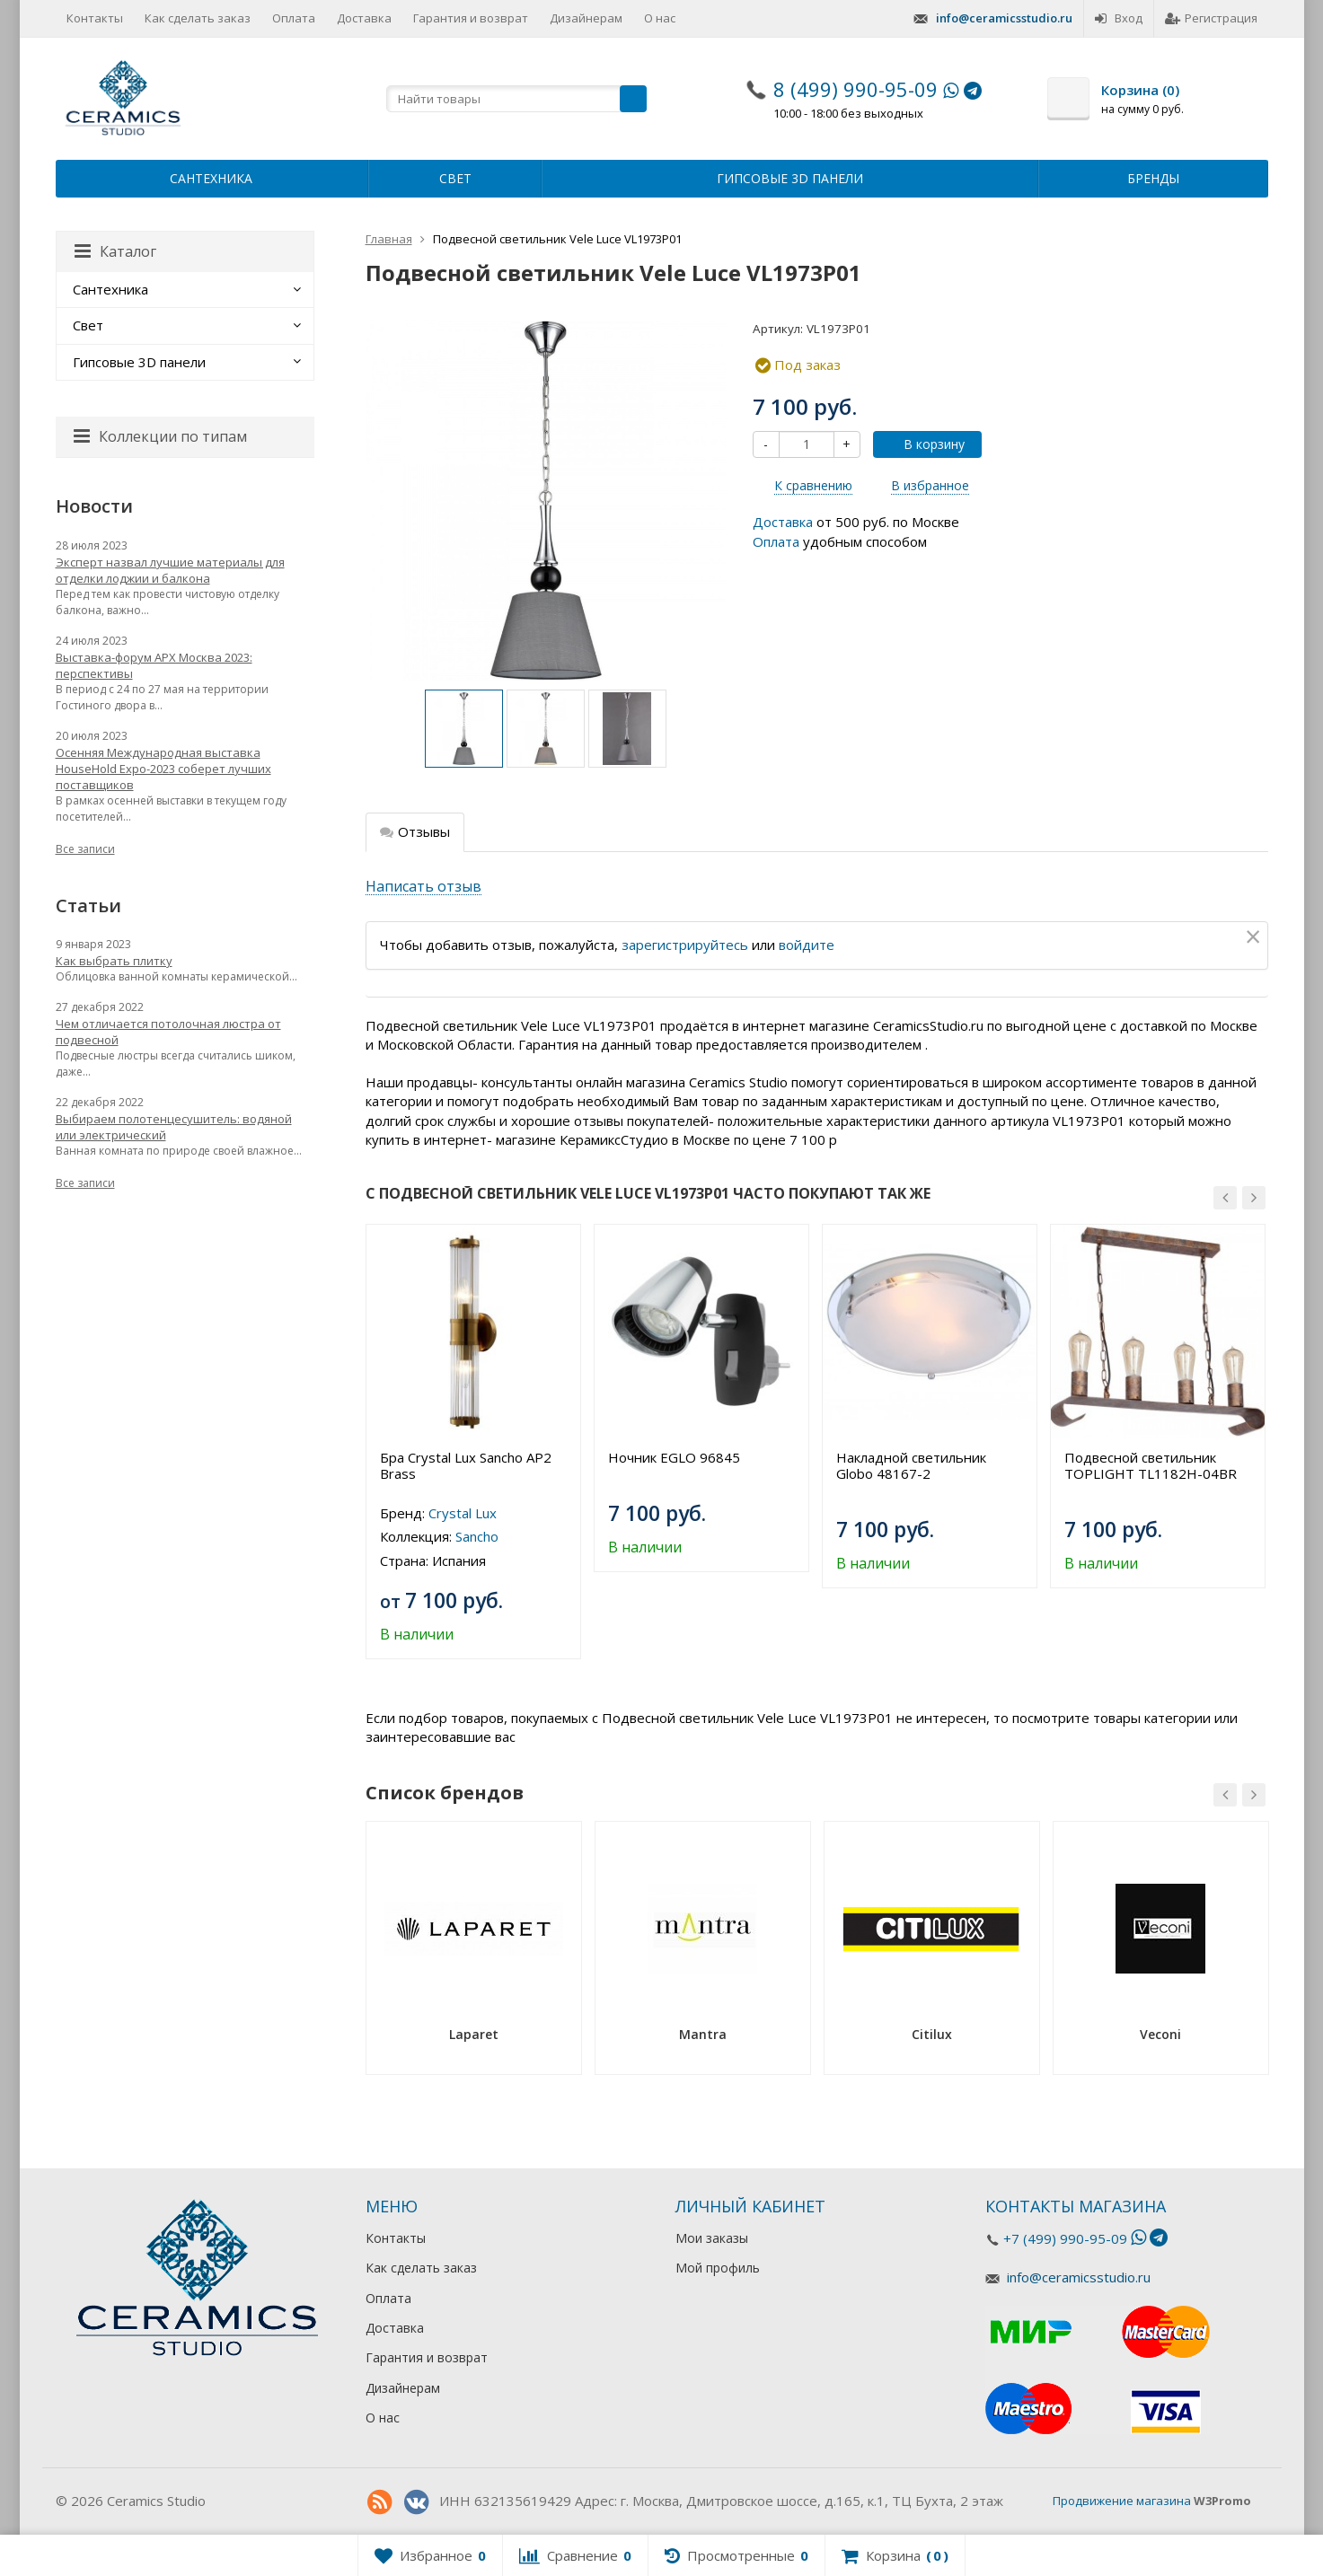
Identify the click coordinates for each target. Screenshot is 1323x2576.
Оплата (293, 18)
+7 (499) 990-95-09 (1065, 2238)
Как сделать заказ (198, 18)
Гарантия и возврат (470, 18)
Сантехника (211, 178)
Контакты (94, 18)
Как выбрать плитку (114, 961)
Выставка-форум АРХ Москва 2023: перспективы (154, 665)
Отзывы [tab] (415, 831)
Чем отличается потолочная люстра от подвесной (168, 1031)
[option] (464, 729)
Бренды (1153, 178)
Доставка (364, 18)
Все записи (85, 849)
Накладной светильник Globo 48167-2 (911, 1465)
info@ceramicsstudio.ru (1004, 18)
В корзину (924, 444)
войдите (806, 945)
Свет (455, 178)
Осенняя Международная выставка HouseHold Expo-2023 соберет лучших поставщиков (163, 768)
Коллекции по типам (160, 436)
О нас (659, 18)
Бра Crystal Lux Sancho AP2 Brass (465, 1465)
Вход (1118, 18)
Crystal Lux (462, 1513)
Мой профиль (717, 2267)
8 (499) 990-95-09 (855, 88)
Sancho (476, 1536)
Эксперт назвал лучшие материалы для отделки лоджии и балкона (170, 570)
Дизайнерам (586, 18)
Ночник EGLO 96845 (674, 1457)
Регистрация (1211, 18)
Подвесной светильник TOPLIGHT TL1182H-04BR (1150, 1465)
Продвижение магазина (1122, 2500)
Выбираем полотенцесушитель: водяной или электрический (174, 1127)
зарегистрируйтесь (685, 945)
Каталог (115, 251)
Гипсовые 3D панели (790, 178)
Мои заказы (711, 2237)
